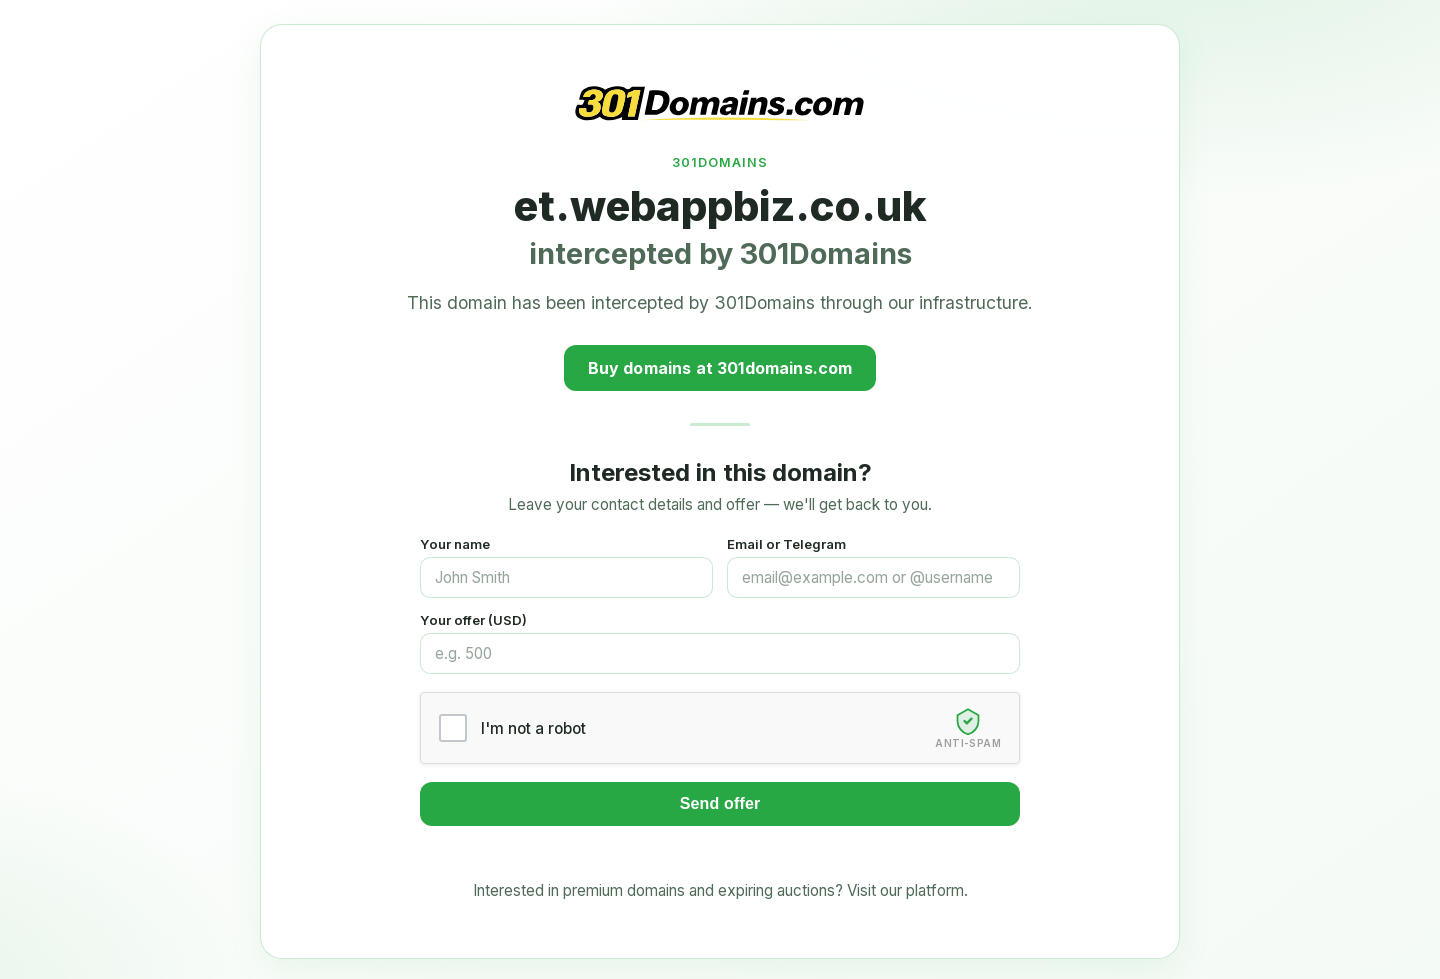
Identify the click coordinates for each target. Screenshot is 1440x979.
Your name (455, 544)
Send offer (720, 803)
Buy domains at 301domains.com (720, 368)
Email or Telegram (786, 544)
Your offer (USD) (473, 620)
